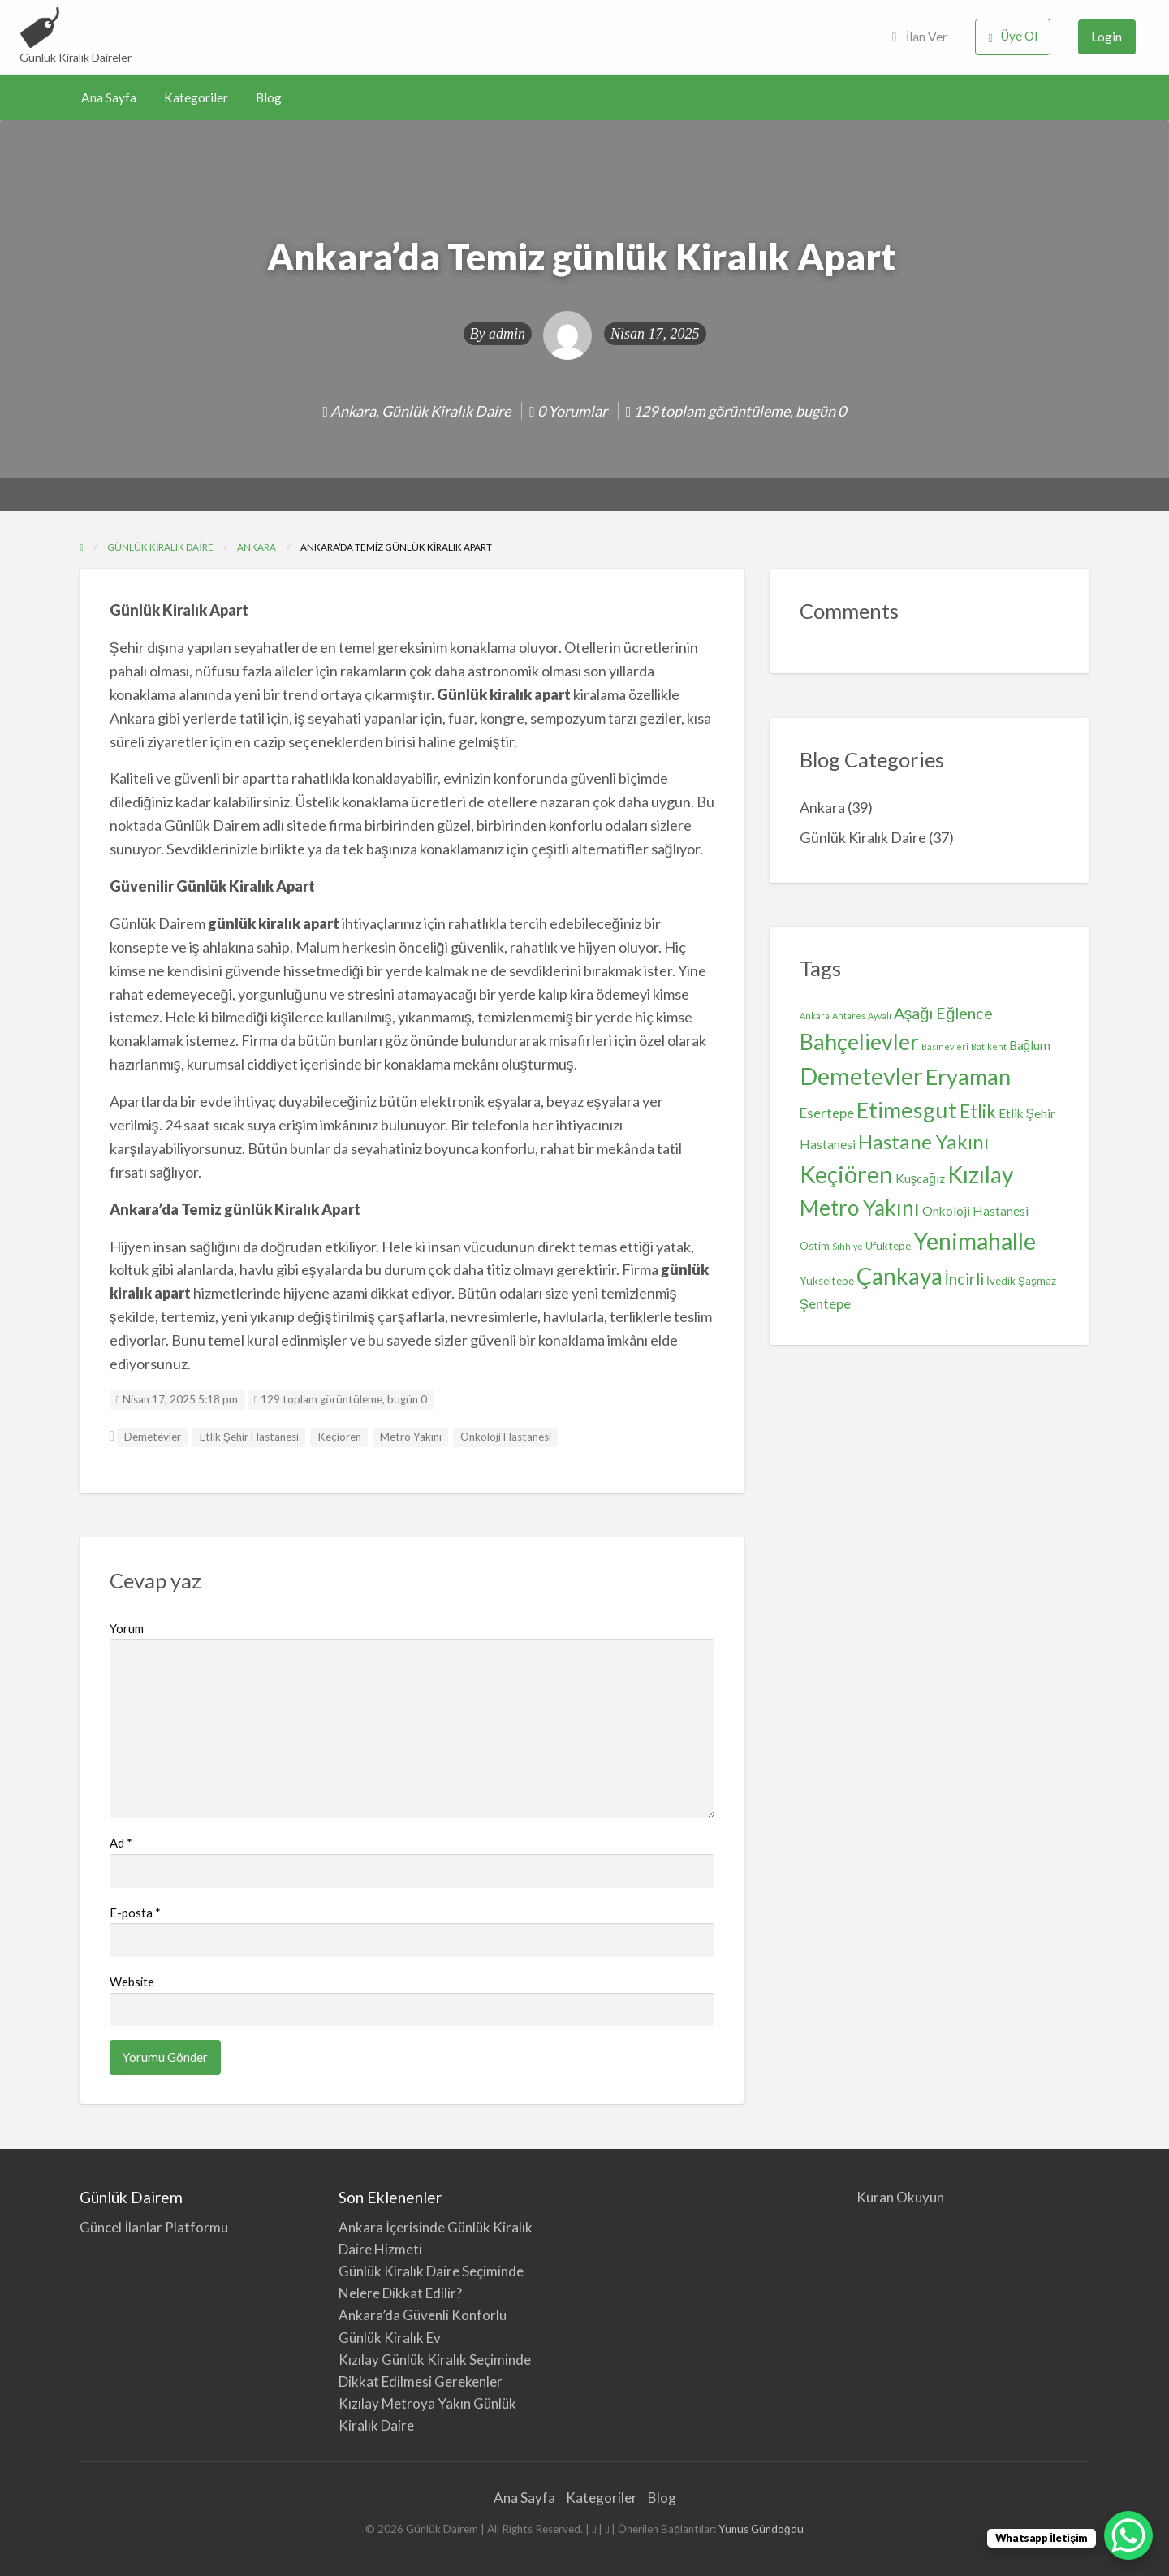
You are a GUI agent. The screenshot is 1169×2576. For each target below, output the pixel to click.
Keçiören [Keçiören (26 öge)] (846, 1174)
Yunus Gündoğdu (761, 2528)
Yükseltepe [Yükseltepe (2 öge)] (827, 1280)
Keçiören (339, 1436)
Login (1106, 36)
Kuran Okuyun (900, 2197)
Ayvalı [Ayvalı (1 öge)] (879, 1015)
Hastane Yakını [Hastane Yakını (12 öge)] (923, 1141)
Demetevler (152, 1436)
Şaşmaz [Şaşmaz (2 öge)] (1037, 1280)
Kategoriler (196, 97)
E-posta (135, 1912)
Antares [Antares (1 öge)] (848, 1015)
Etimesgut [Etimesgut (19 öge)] (906, 1109)
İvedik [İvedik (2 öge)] (1001, 1280)
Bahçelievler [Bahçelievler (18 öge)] (859, 1041)
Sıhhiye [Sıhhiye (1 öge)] (847, 1246)
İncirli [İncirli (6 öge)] (965, 1278)
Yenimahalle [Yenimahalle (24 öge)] (974, 1241)
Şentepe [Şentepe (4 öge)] (826, 1303)
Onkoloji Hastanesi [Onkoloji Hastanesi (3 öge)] (975, 1211)
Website (132, 1981)
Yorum (127, 1628)
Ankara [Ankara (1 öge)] (815, 1015)
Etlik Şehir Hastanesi (249, 1436)
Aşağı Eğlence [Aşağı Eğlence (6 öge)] (944, 1013)
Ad (121, 1842)
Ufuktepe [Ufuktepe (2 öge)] (888, 1245)
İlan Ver (919, 36)
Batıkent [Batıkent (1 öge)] (989, 1046)
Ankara (353, 411)
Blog (269, 97)
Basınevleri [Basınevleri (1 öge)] (944, 1046)
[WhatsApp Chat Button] (1128, 2535)
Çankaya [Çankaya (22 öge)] (899, 1276)
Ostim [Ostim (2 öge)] (815, 1245)
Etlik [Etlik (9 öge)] (978, 1111)
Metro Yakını (411, 1436)
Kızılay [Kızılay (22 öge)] (980, 1174)
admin (507, 334)
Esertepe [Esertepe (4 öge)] (827, 1113)
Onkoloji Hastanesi (505, 1436)
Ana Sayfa (108, 97)
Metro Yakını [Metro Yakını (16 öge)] (860, 1208)
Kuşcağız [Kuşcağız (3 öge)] (920, 1178)
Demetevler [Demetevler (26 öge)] (861, 1075)
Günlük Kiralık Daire (446, 411)
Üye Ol (1013, 36)
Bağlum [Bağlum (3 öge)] (1030, 1045)
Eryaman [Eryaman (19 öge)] (968, 1076)
